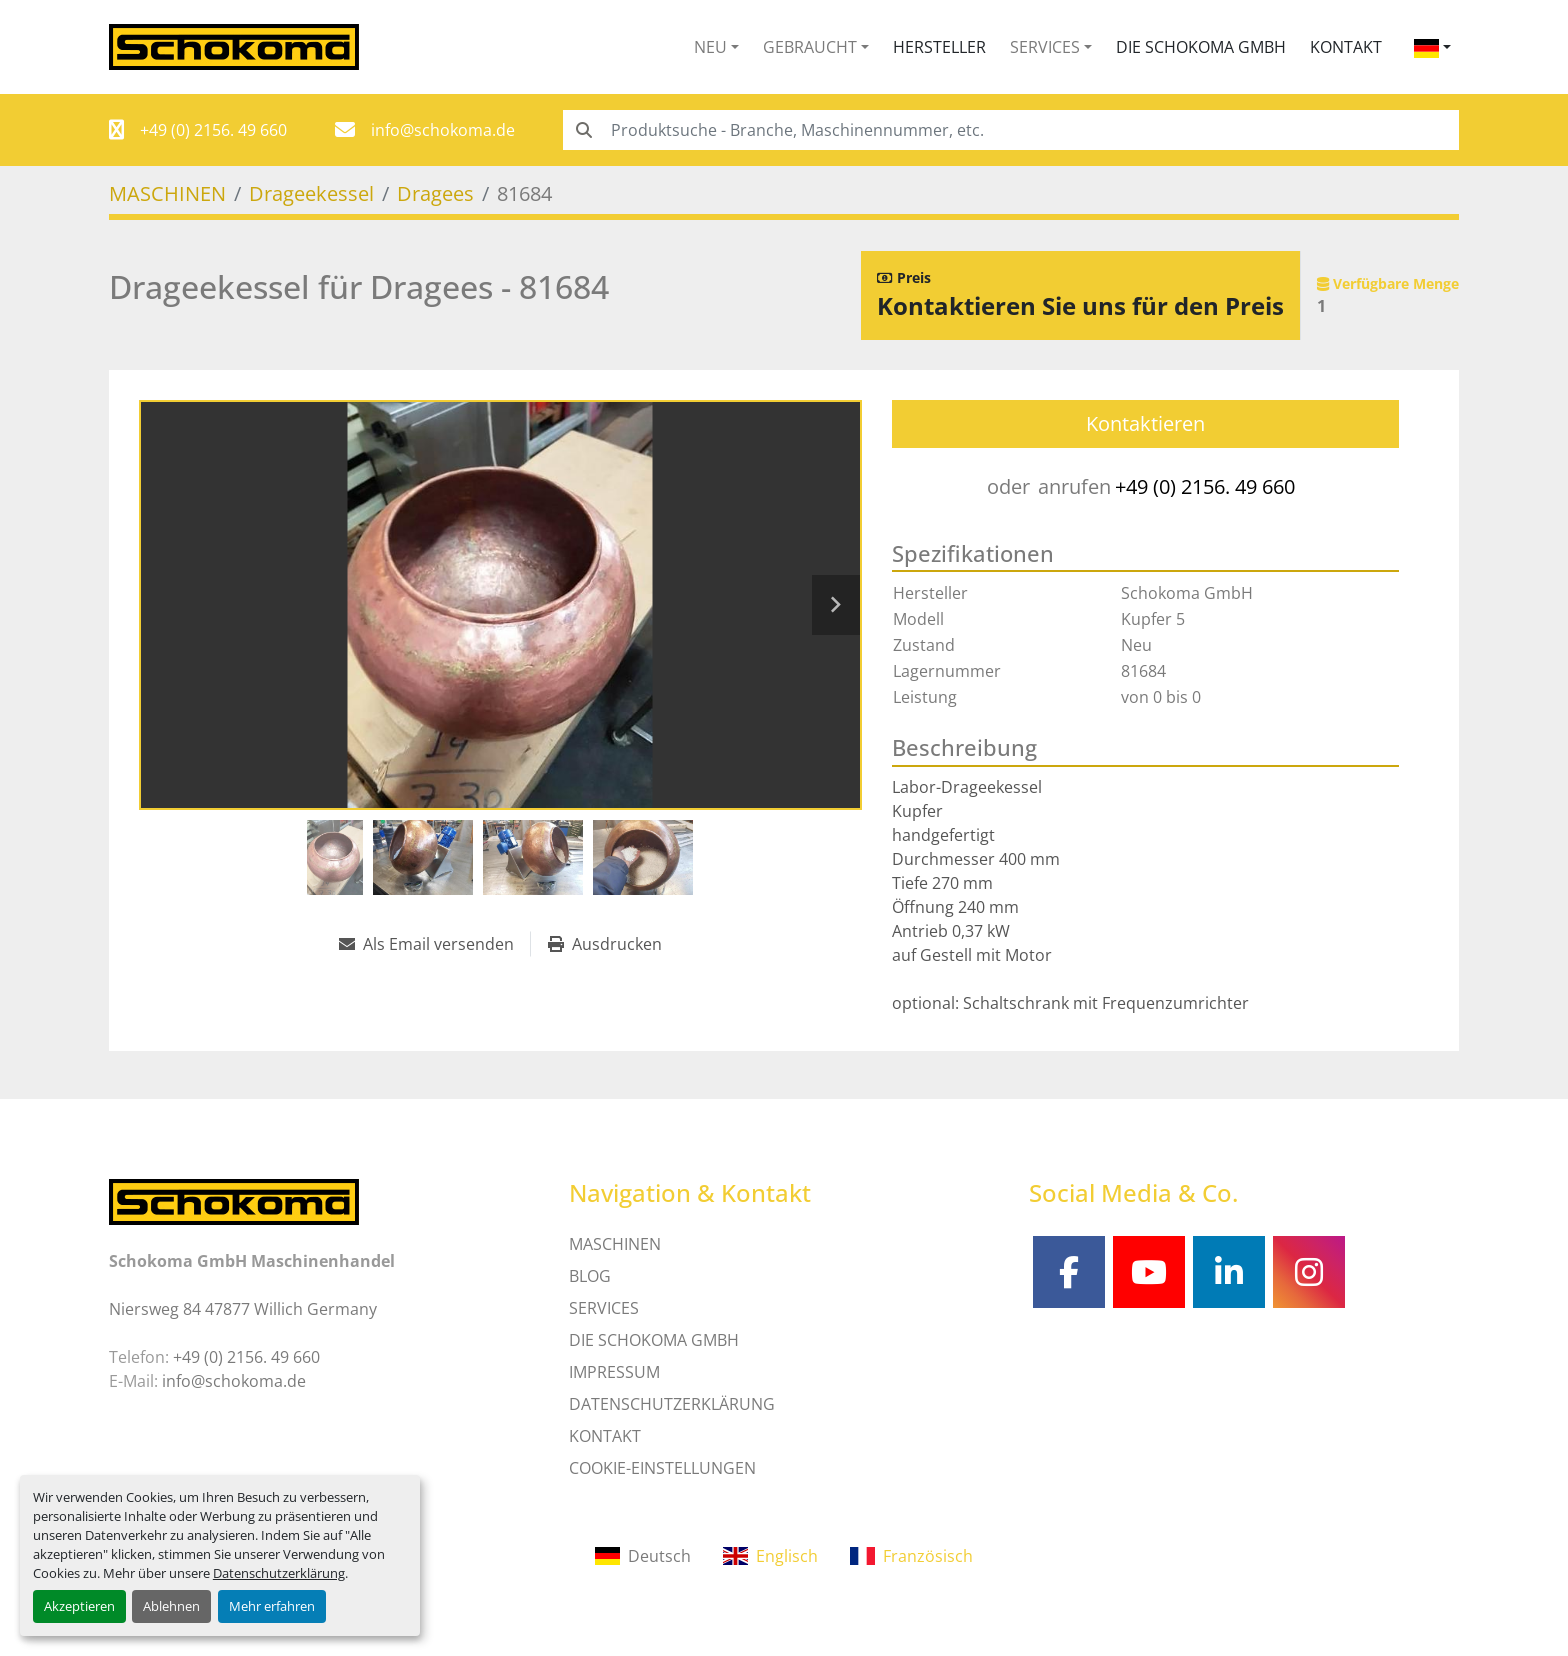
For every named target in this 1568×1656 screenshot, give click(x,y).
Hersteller (939, 47)
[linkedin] (1229, 1272)
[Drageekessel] (311, 193)
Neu (710, 47)
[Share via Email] (434, 944)
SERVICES (604, 1308)
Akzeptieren (79, 1606)
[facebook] (1069, 1272)
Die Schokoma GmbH (1201, 47)
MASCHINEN (615, 1244)
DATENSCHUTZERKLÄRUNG (672, 1404)
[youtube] (1149, 1272)
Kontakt (1346, 47)
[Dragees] (435, 193)
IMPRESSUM (614, 1372)
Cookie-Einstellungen (662, 1468)
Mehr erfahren (272, 1606)
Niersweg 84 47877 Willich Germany (243, 1309)
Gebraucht (810, 47)
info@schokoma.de (443, 130)
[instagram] (1309, 1272)
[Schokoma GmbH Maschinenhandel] (234, 1200)
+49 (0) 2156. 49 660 (213, 130)
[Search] (1011, 130)
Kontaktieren (1145, 423)
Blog (590, 1276)
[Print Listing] (605, 944)
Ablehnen (171, 1606)
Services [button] (1045, 47)
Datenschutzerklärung (279, 1573)
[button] (716, 47)
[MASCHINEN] (167, 193)
